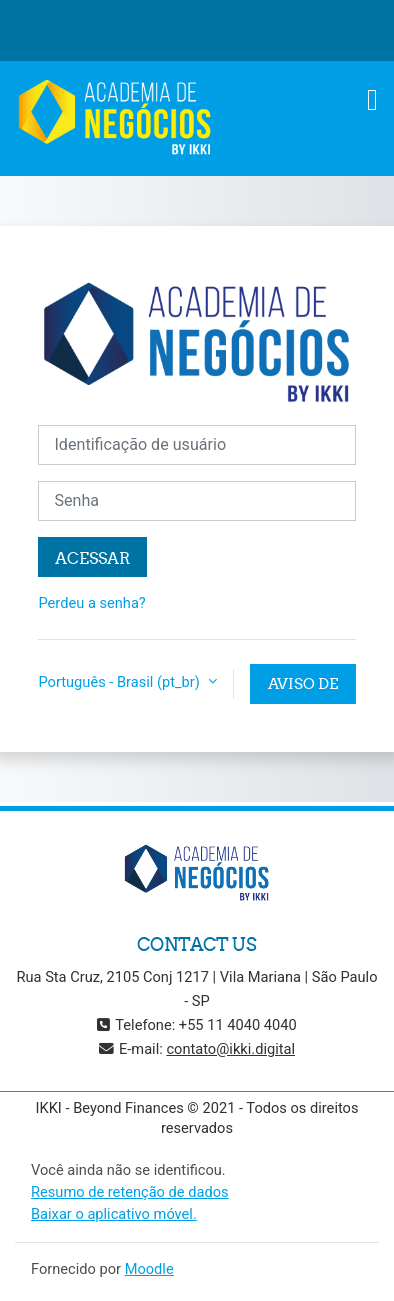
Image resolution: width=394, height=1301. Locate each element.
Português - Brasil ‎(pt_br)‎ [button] (120, 682)
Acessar (92, 558)
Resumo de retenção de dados (130, 1192)
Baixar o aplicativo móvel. (114, 1214)
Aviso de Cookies (303, 689)
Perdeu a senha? (91, 603)
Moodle (149, 1269)
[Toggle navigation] (372, 100)
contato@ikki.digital (230, 1049)
